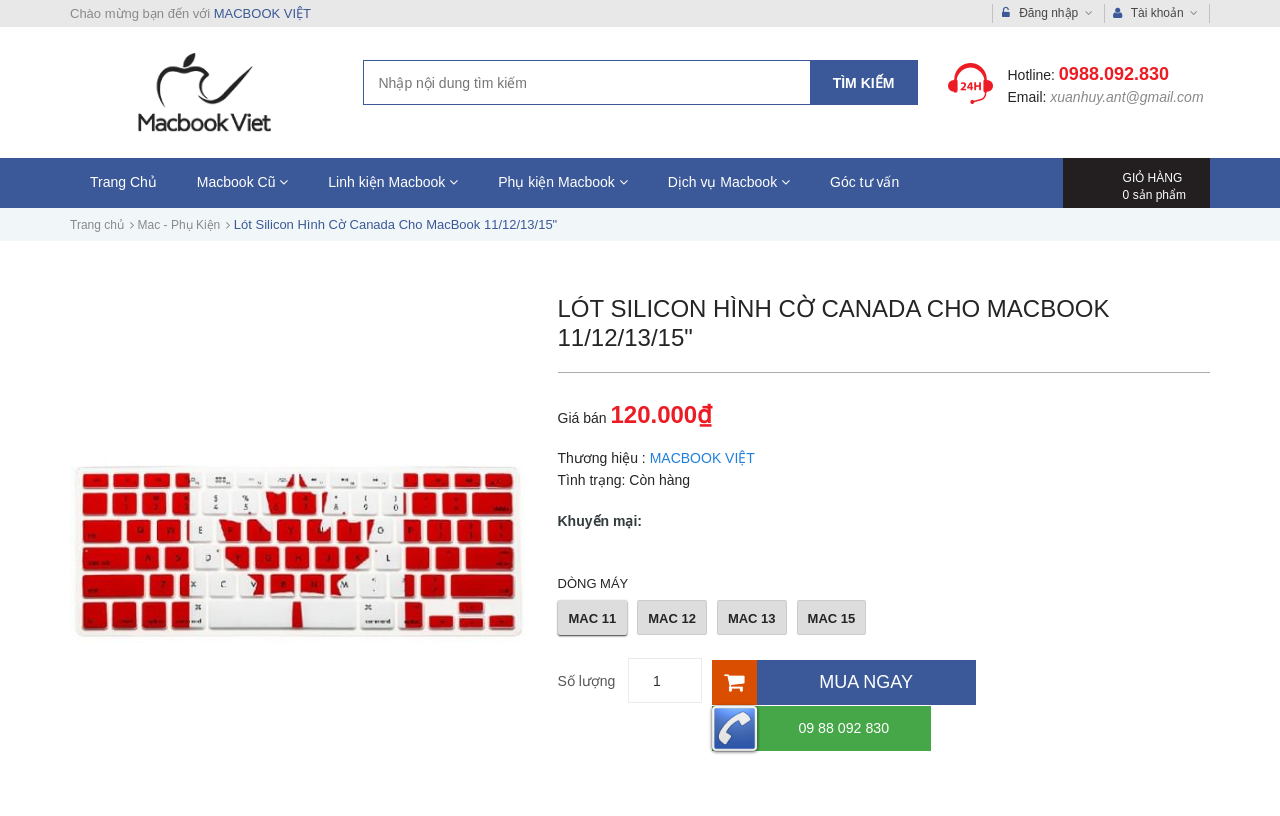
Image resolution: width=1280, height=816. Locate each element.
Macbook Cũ (242, 182)
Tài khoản (1156, 13)
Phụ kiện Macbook (563, 182)
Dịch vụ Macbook (729, 182)
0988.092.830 (1114, 74)
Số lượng (587, 681)
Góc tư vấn (864, 182)
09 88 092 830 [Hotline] (1070, 680)
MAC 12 (672, 618)
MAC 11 (593, 618)
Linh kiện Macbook (393, 182)
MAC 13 (752, 618)
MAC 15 (832, 618)
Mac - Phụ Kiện (179, 225)
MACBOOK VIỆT (262, 13)
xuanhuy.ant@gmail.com (1126, 97)
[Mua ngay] (843, 680)
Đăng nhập (1047, 13)
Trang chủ (97, 225)
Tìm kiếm (864, 83)
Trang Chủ (123, 182)
